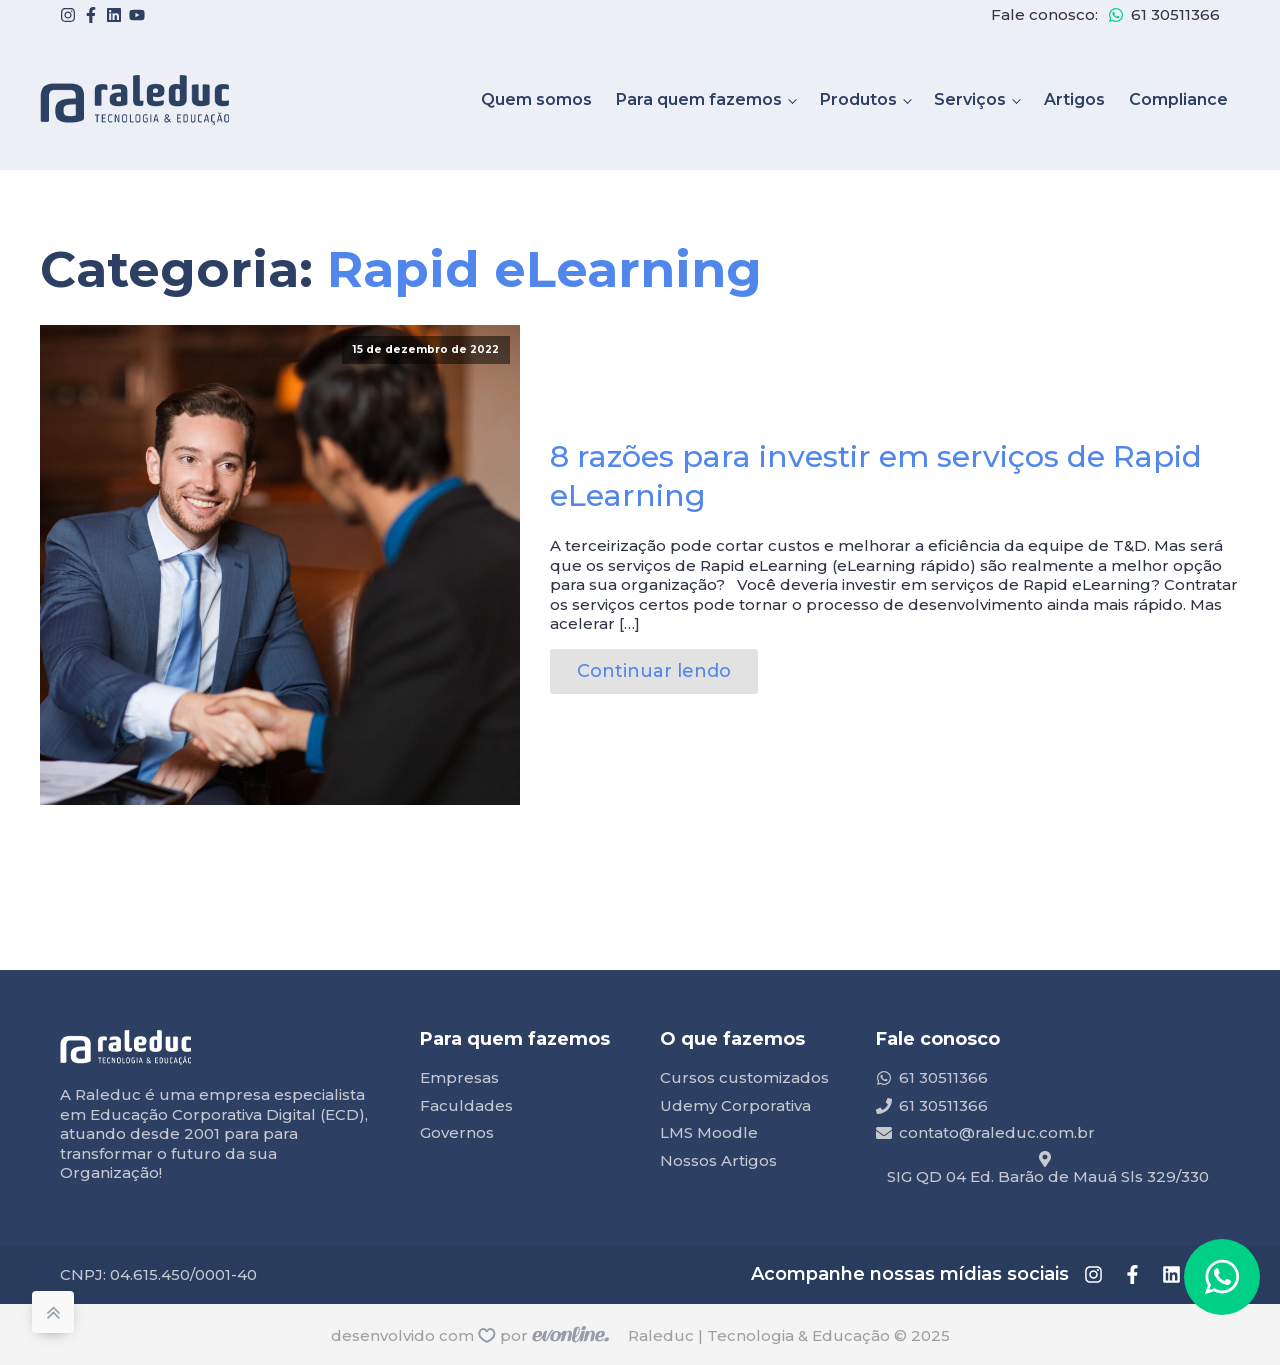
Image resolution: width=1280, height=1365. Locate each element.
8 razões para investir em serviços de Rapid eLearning (876, 476)
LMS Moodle (709, 1132)
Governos (457, 1132)
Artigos (1074, 99)
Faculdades (466, 1105)
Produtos (858, 99)
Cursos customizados (744, 1077)
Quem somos (536, 99)
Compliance (1178, 99)
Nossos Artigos (718, 1160)
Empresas (459, 1077)
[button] (1222, 1277)
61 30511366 (1175, 14)
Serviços (970, 99)
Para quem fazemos (699, 99)
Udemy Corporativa (735, 1105)
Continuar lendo (654, 671)
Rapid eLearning (544, 269)
